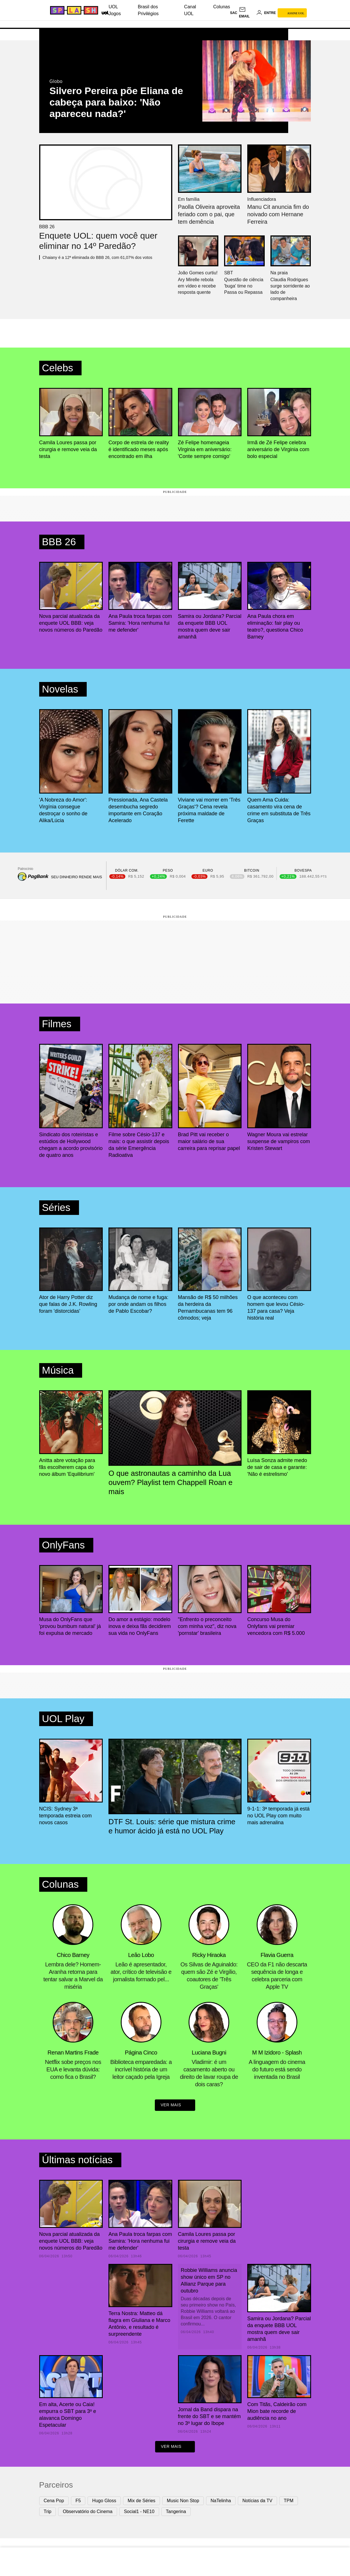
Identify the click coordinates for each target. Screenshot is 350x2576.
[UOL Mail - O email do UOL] (246, 13)
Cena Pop (54, 2501)
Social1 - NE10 (139, 2512)
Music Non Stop (183, 2501)
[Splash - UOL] (73, 10)
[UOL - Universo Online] (104, 12)
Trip (48, 2512)
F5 (78, 2501)
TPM (289, 2501)
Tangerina (176, 2512)
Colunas (221, 6)
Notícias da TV (257, 2501)
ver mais (175, 2106)
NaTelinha (221, 2501)
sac (233, 13)
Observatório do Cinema (87, 2512)
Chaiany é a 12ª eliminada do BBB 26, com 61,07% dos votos (97, 257)
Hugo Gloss (104, 2501)
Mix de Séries (141, 2501)
